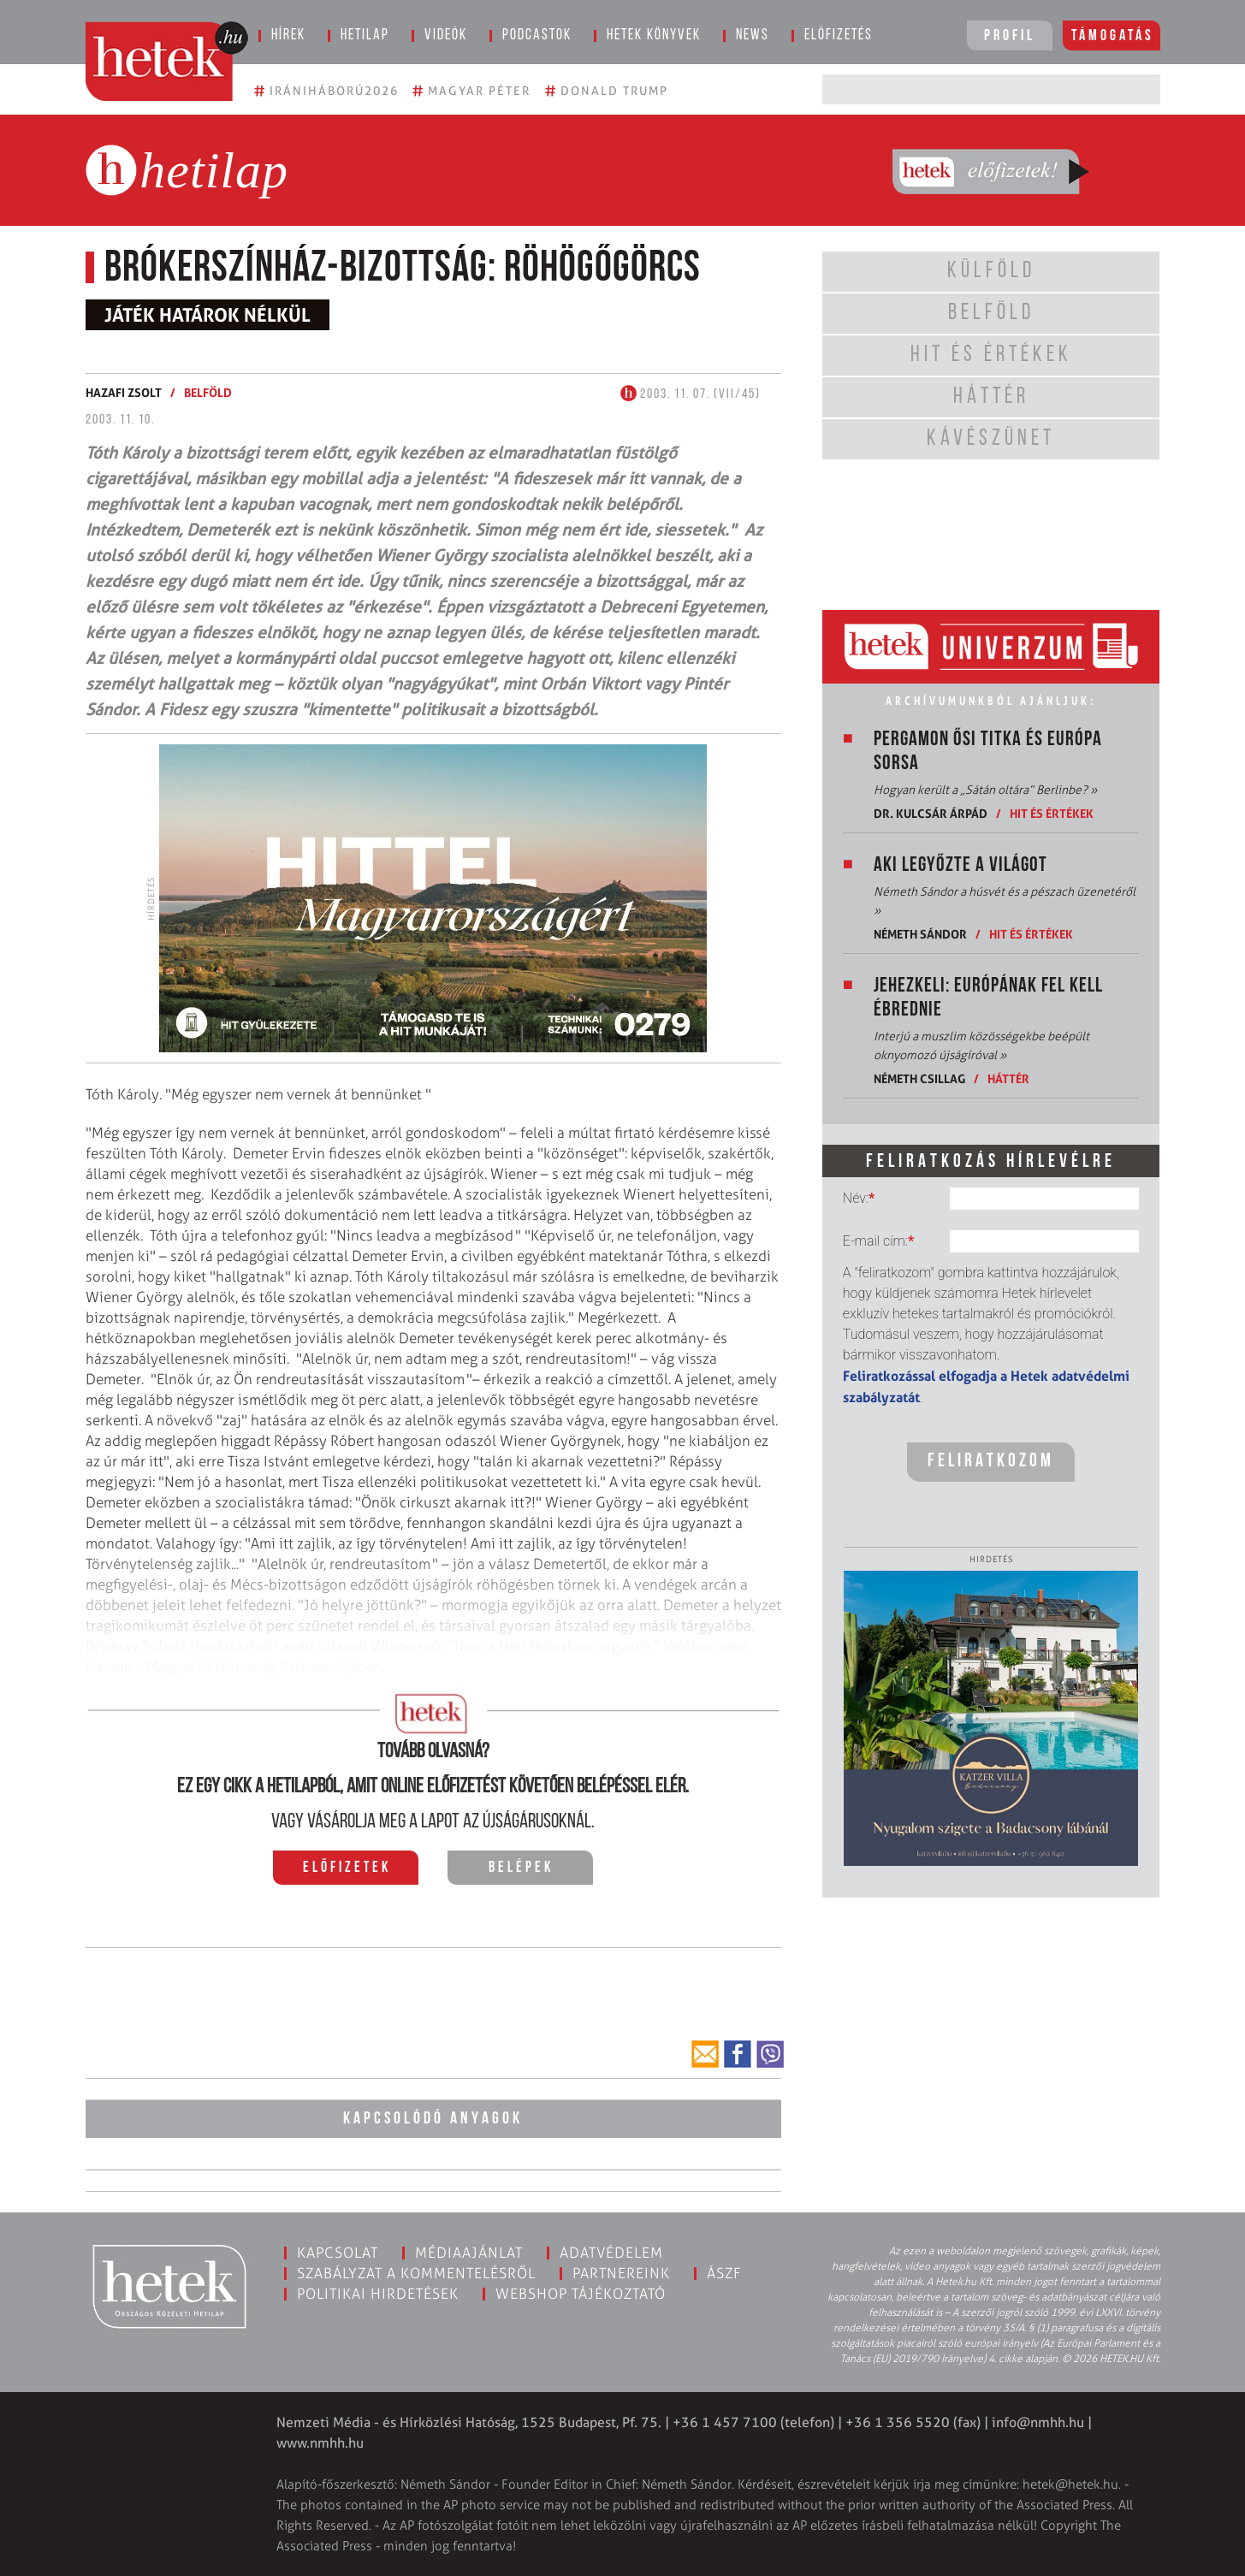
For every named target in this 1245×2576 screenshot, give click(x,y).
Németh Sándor (920, 934)
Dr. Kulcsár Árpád (930, 813)
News (752, 35)
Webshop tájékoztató (580, 2292)
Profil (1009, 36)
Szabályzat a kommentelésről (416, 2272)
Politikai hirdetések (378, 2292)
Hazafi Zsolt (124, 392)
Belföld (208, 392)
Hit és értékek (1052, 813)
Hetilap (365, 35)
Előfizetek (347, 1868)
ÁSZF (724, 2272)
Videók (445, 35)
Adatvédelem (611, 2251)
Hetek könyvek (654, 35)
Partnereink (621, 2272)
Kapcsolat (337, 2251)
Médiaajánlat (469, 2251)
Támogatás (1112, 36)
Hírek (288, 35)
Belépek (521, 1868)
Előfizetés (838, 35)
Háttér (1008, 1078)
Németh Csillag (919, 1078)
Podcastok (537, 35)
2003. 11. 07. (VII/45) (690, 394)
